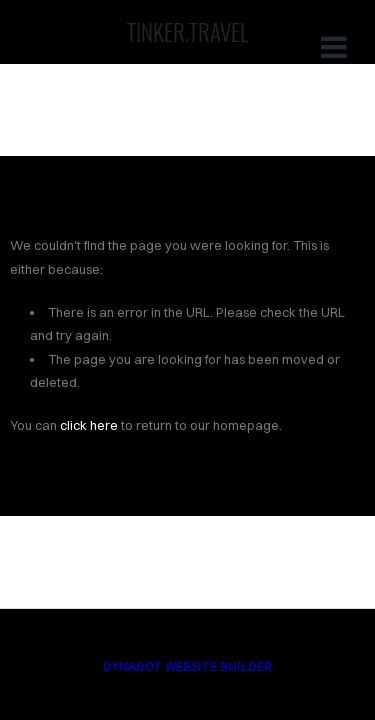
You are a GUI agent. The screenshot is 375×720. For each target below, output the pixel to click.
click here (89, 425)
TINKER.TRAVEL (188, 32)
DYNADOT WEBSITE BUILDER (187, 666)
